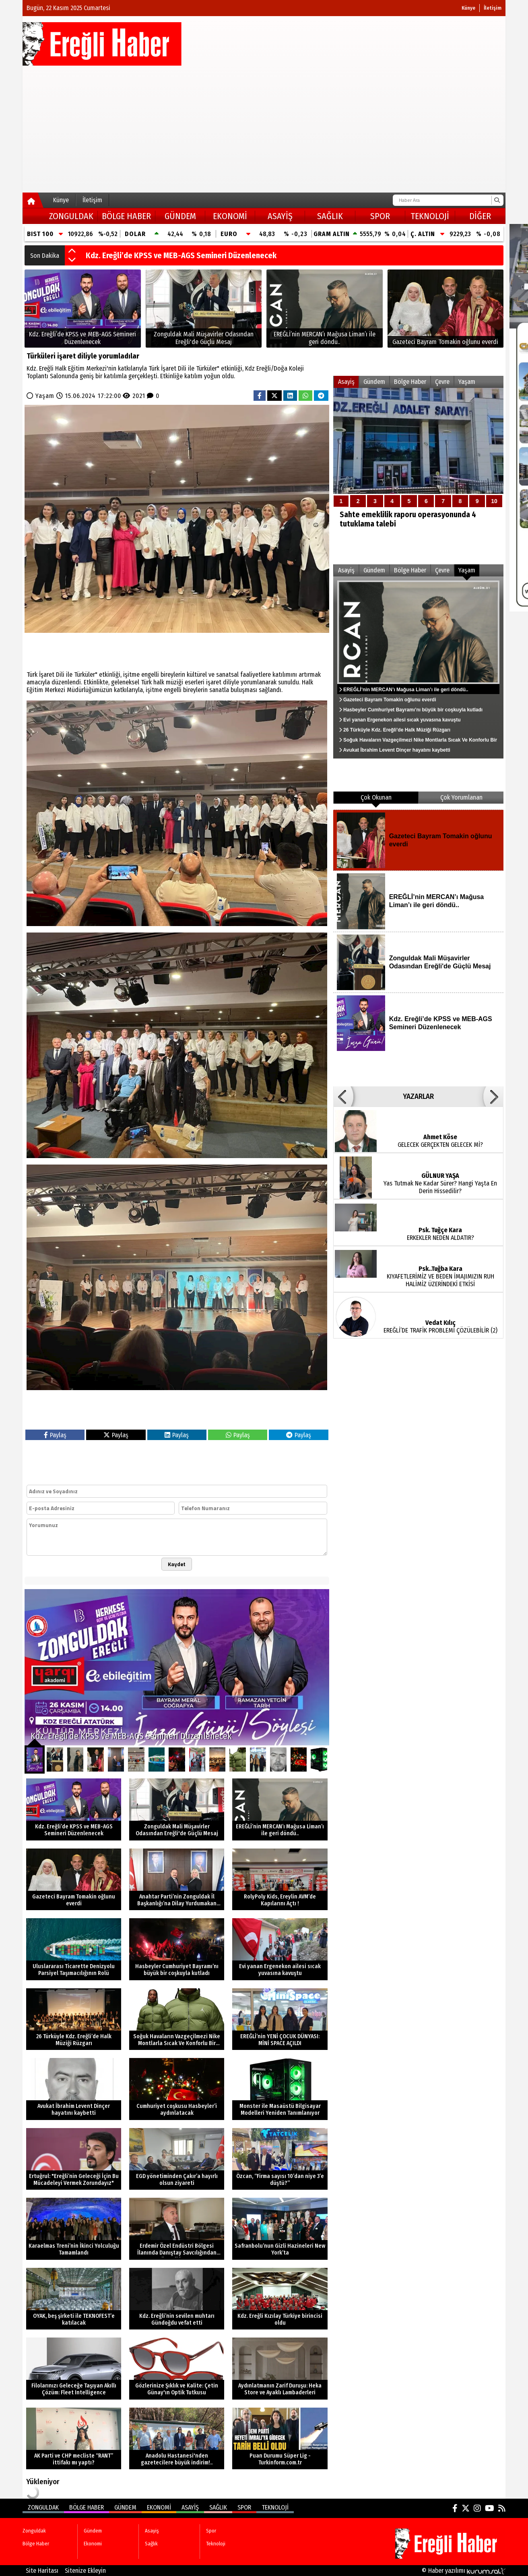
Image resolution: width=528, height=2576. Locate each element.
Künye (468, 8)
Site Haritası (42, 2570)
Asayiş (280, 216)
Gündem (180, 216)
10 (494, 501)
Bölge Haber (126, 216)
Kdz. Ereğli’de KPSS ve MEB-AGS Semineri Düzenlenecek (181, 255)
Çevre (442, 381)
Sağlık (330, 216)
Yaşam (44, 396)
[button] (72, 251)
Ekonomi (230, 216)
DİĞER (480, 216)
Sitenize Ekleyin (85, 2570)
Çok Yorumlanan (461, 797)
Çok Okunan (376, 797)
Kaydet (177, 1564)
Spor (380, 216)
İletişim (492, 8)
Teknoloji (429, 216)
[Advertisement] (264, 126)
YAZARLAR (418, 1096)
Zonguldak (71, 216)
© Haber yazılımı (463, 2570)
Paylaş (55, 1435)
